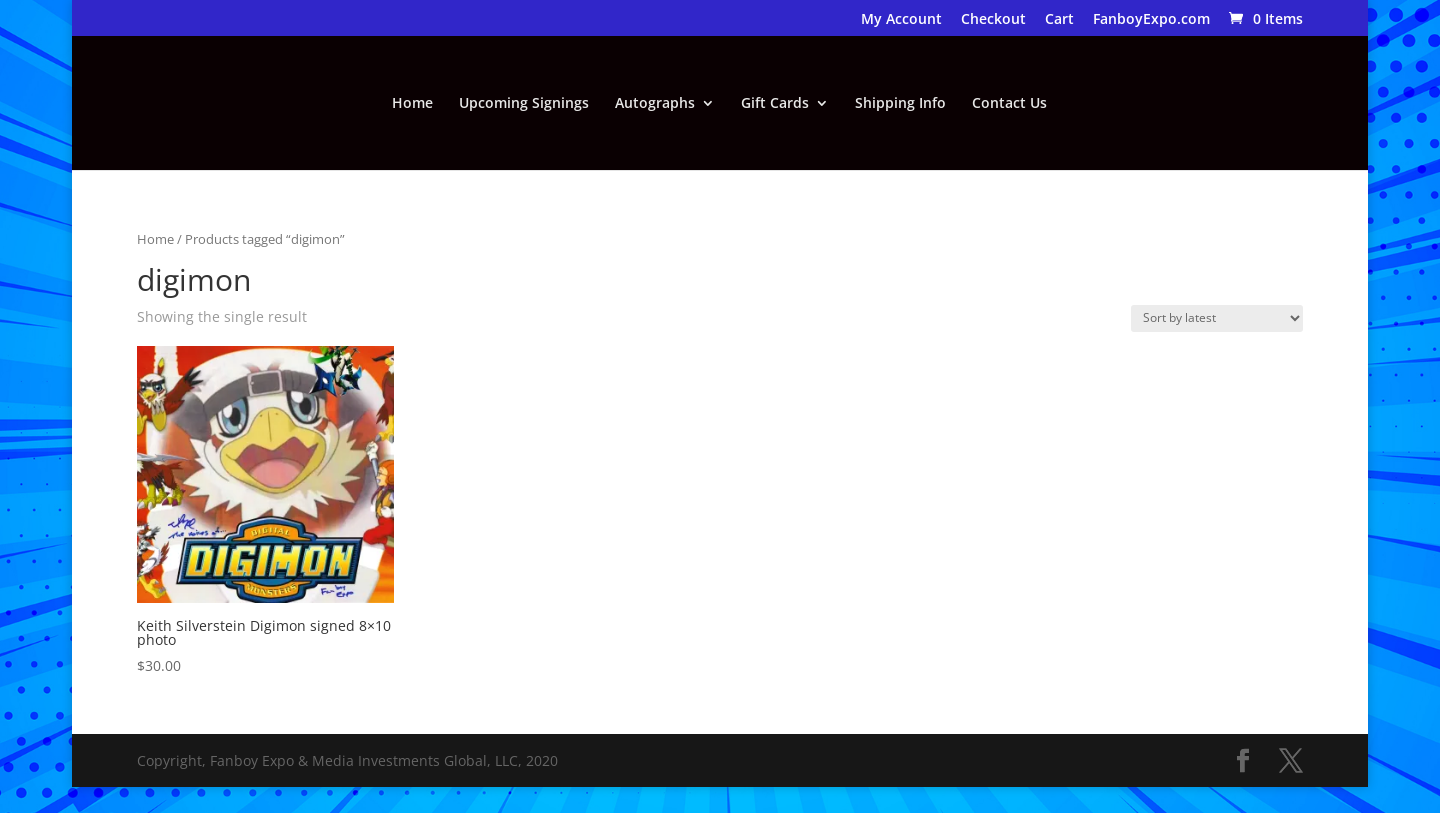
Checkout (993, 20)
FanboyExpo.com (1151, 20)
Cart (1059, 20)
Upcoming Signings (524, 104)
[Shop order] (1217, 318)
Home (412, 104)
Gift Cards (775, 104)
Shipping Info (900, 104)
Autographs (655, 104)
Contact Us (1009, 104)
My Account (901, 20)
